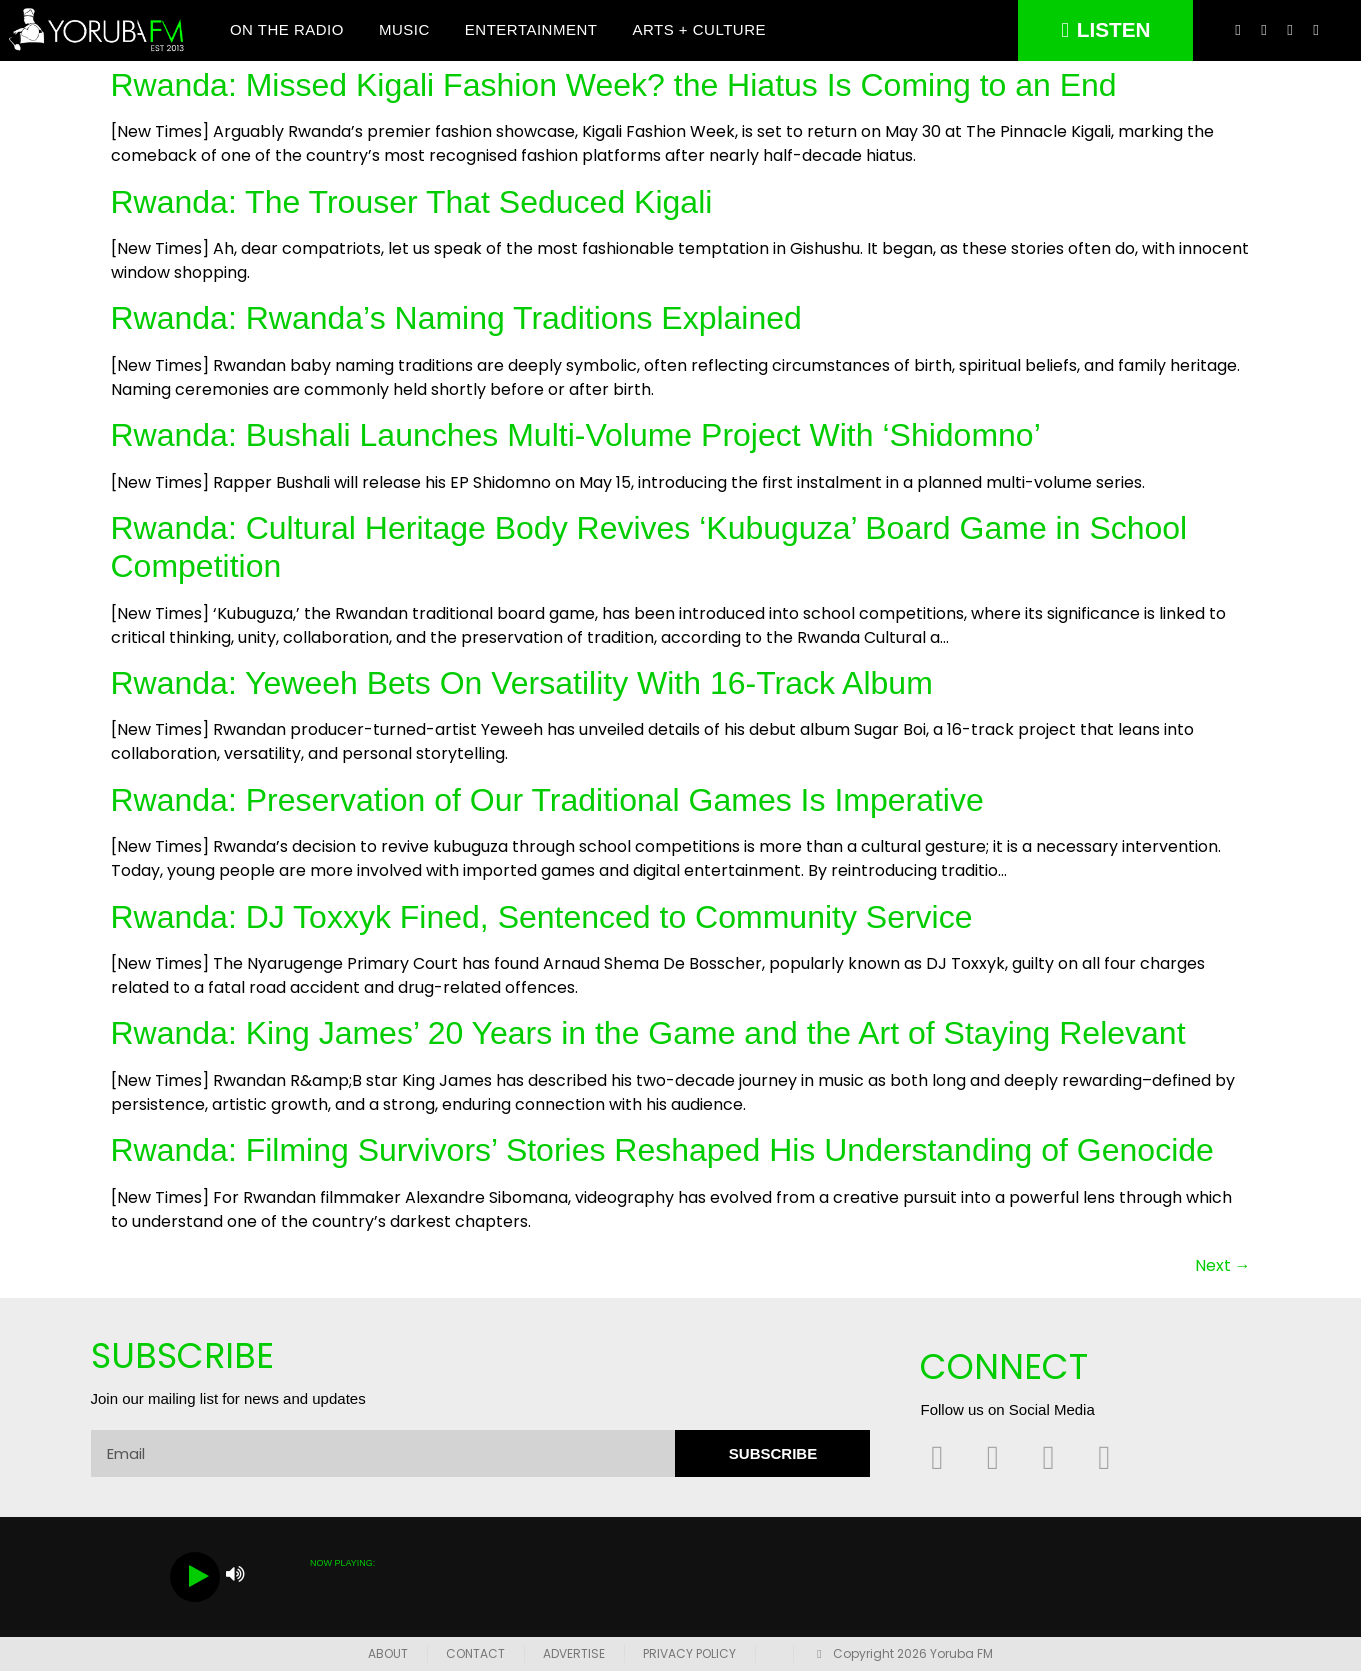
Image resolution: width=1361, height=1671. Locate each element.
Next (1223, 1265)
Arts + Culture (699, 30)
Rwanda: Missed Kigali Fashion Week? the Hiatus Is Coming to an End (614, 85)
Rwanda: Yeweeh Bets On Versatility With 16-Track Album (522, 683)
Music (404, 30)
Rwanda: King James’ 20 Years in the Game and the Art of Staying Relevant (648, 1034)
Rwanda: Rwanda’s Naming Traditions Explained (456, 319)
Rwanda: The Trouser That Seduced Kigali (412, 202)
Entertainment (531, 30)
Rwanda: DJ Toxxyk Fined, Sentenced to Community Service (542, 917)
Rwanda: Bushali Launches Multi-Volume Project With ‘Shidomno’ (576, 435)
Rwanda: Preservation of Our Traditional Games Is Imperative (547, 800)
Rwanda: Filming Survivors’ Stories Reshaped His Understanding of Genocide (662, 1150)
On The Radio (287, 30)
